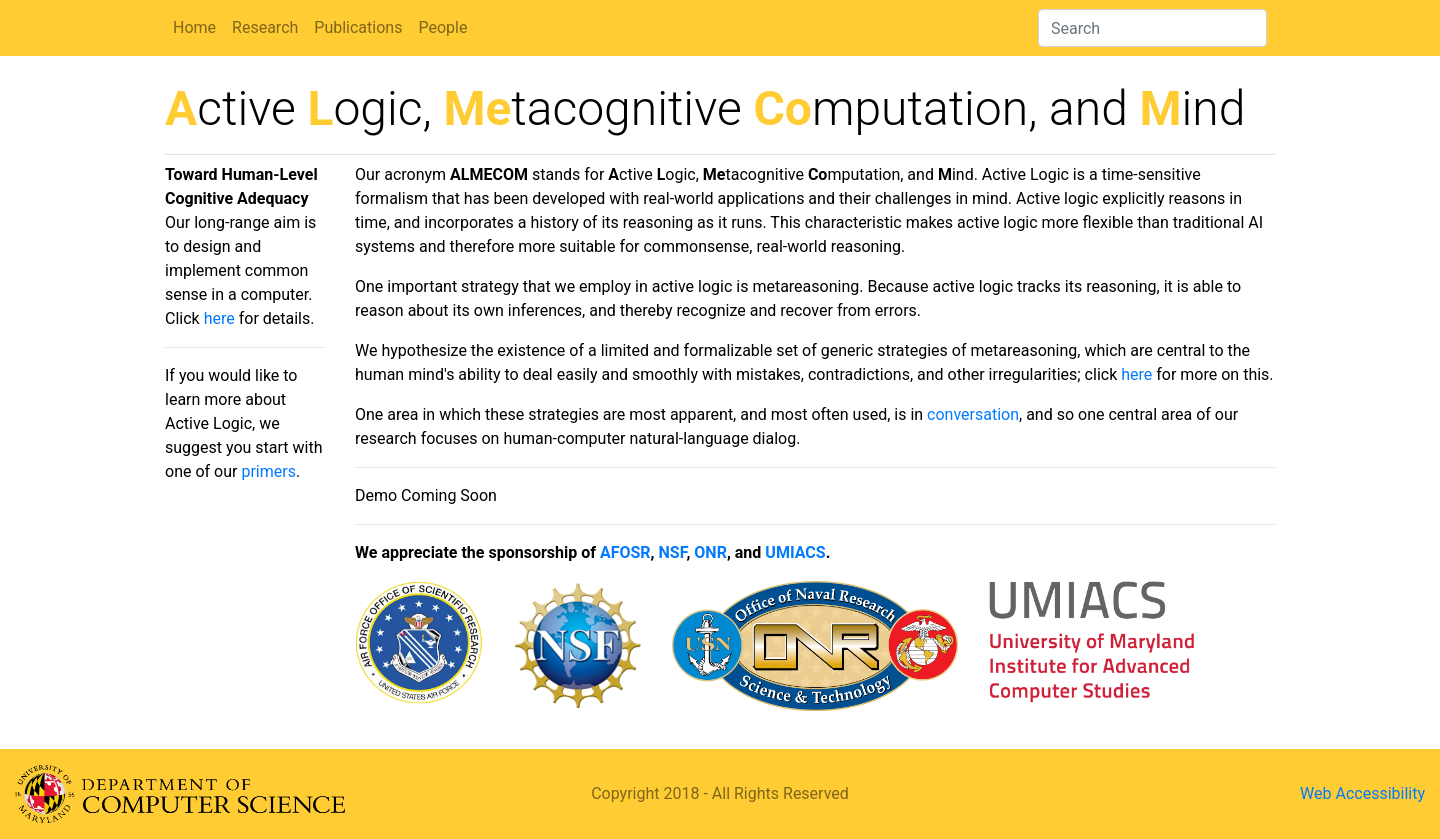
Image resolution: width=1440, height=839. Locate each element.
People (442, 27)
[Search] (1152, 28)
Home (194, 27)
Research (265, 27)
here (219, 318)
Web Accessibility (1362, 793)
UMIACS (795, 552)
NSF (673, 552)
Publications (358, 27)
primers (268, 471)
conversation (973, 414)
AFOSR (625, 552)
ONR (710, 552)
